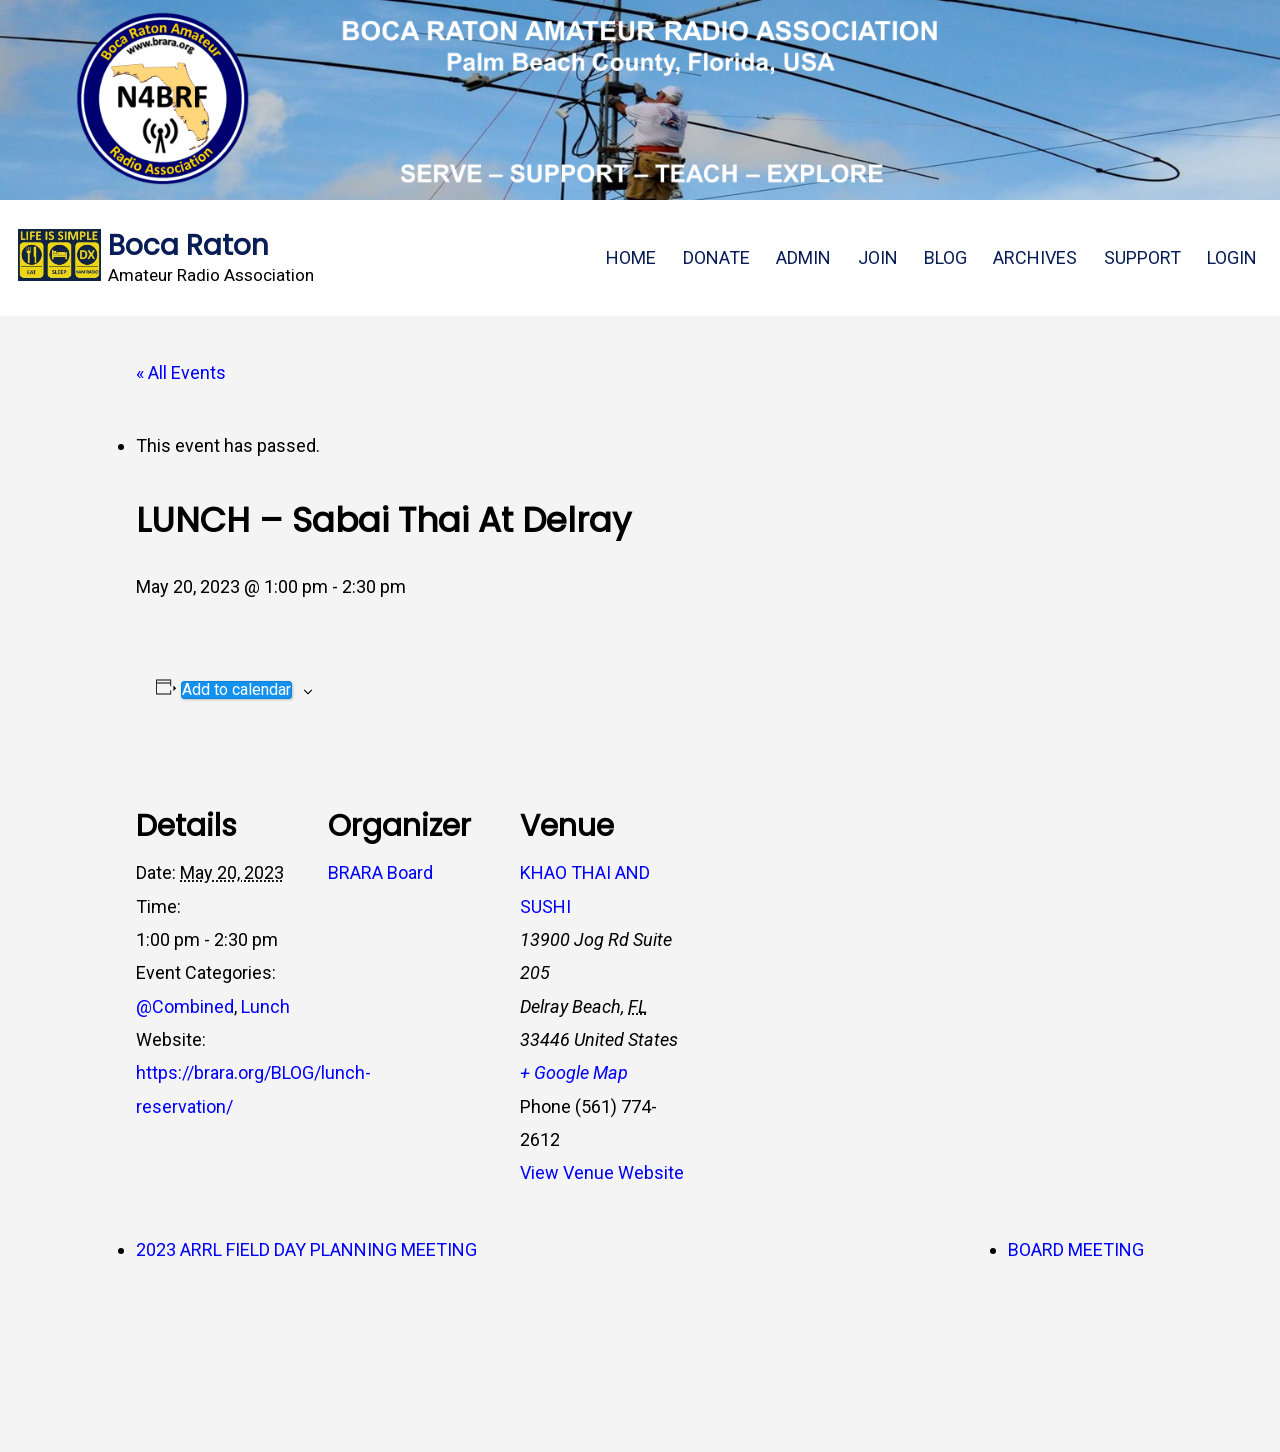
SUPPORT (1142, 257)
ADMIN (803, 257)
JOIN (878, 257)
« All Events (181, 372)
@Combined (185, 1006)
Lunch (265, 1006)
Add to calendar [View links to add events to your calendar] (236, 690)
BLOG (945, 257)
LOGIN (1232, 257)
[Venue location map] (817, 884)
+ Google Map (574, 1072)
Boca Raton (188, 245)
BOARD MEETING (1076, 1249)
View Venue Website (602, 1172)
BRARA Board (380, 872)
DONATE (716, 257)
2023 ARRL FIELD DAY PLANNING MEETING (306, 1249)
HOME (631, 257)
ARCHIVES (1035, 257)
